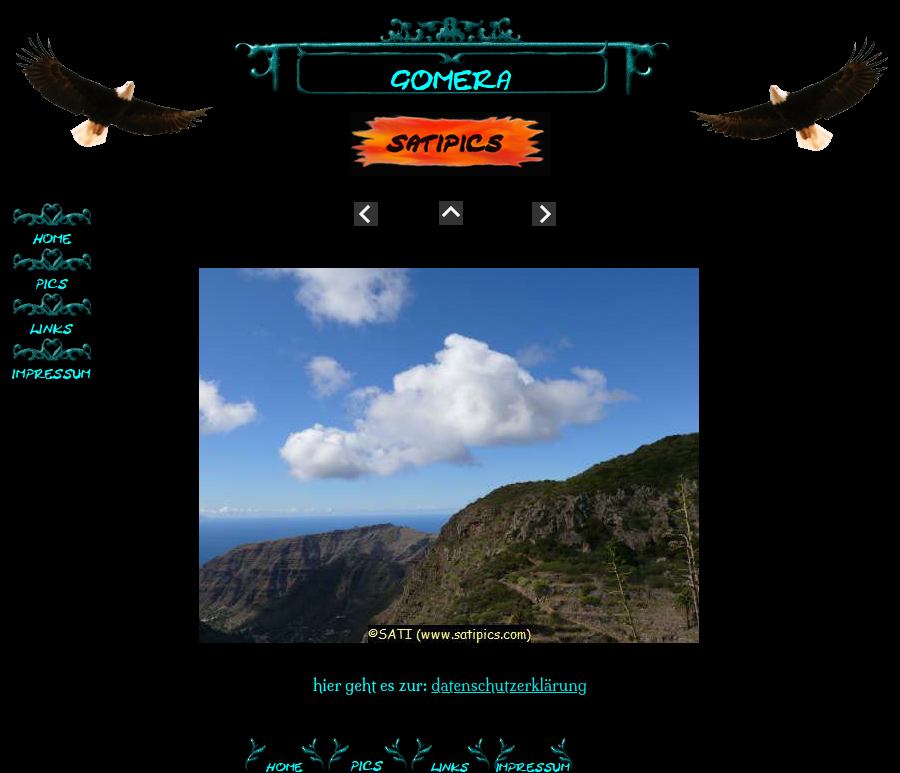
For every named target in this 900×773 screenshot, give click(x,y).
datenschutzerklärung (509, 685)
